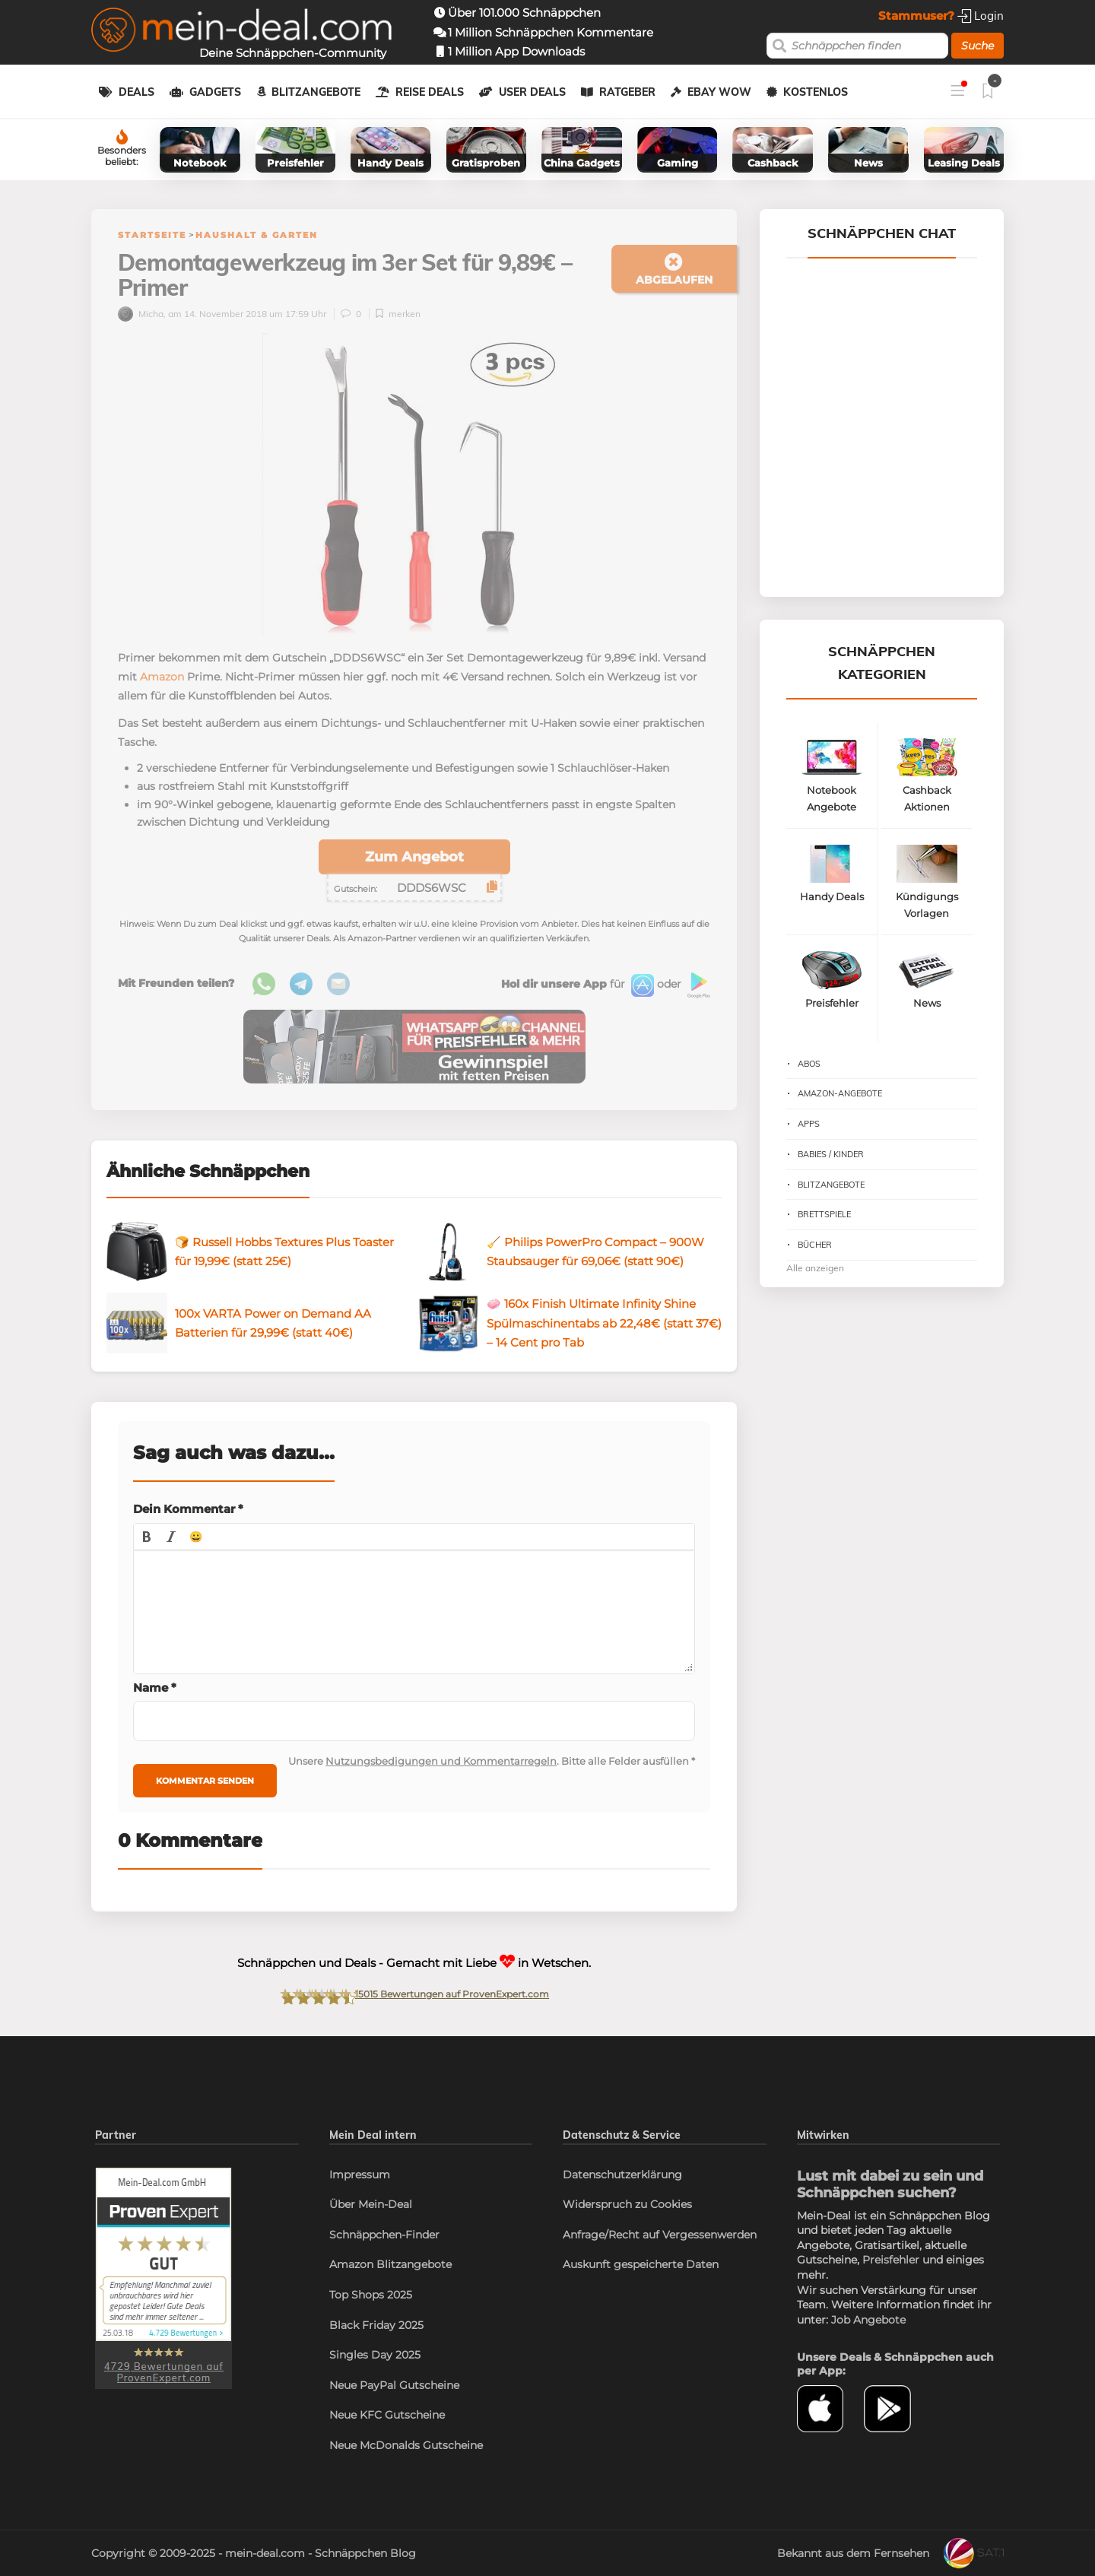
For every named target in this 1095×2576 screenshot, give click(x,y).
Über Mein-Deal (370, 2204)
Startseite (152, 235)
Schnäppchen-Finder (384, 2234)
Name (154, 1687)
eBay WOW (719, 92)
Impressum (359, 2174)
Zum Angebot (414, 857)
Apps (809, 1123)
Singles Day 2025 (375, 2355)
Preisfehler (890, 2260)
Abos (809, 1063)
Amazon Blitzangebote (390, 2264)
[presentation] (146, 1536)
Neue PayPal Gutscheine (394, 2385)
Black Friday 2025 (376, 2325)
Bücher (815, 1244)
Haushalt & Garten (256, 235)
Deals (136, 92)
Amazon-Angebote (840, 1093)
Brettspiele (824, 1214)
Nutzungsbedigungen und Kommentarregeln (441, 1761)
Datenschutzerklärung (622, 2174)
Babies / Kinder (831, 1154)
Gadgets (215, 92)
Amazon (162, 677)
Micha (140, 313)
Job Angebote (868, 2320)
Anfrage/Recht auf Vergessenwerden (660, 2234)
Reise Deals (429, 92)
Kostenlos (815, 92)
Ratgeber (627, 92)
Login (980, 15)
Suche (977, 45)
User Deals (532, 92)
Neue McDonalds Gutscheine (406, 2445)
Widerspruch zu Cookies (627, 2204)
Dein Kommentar (188, 1509)
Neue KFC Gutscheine (387, 2415)
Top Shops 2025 (370, 2295)
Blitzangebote (315, 92)
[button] (146, 1536)
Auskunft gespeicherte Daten (641, 2264)
